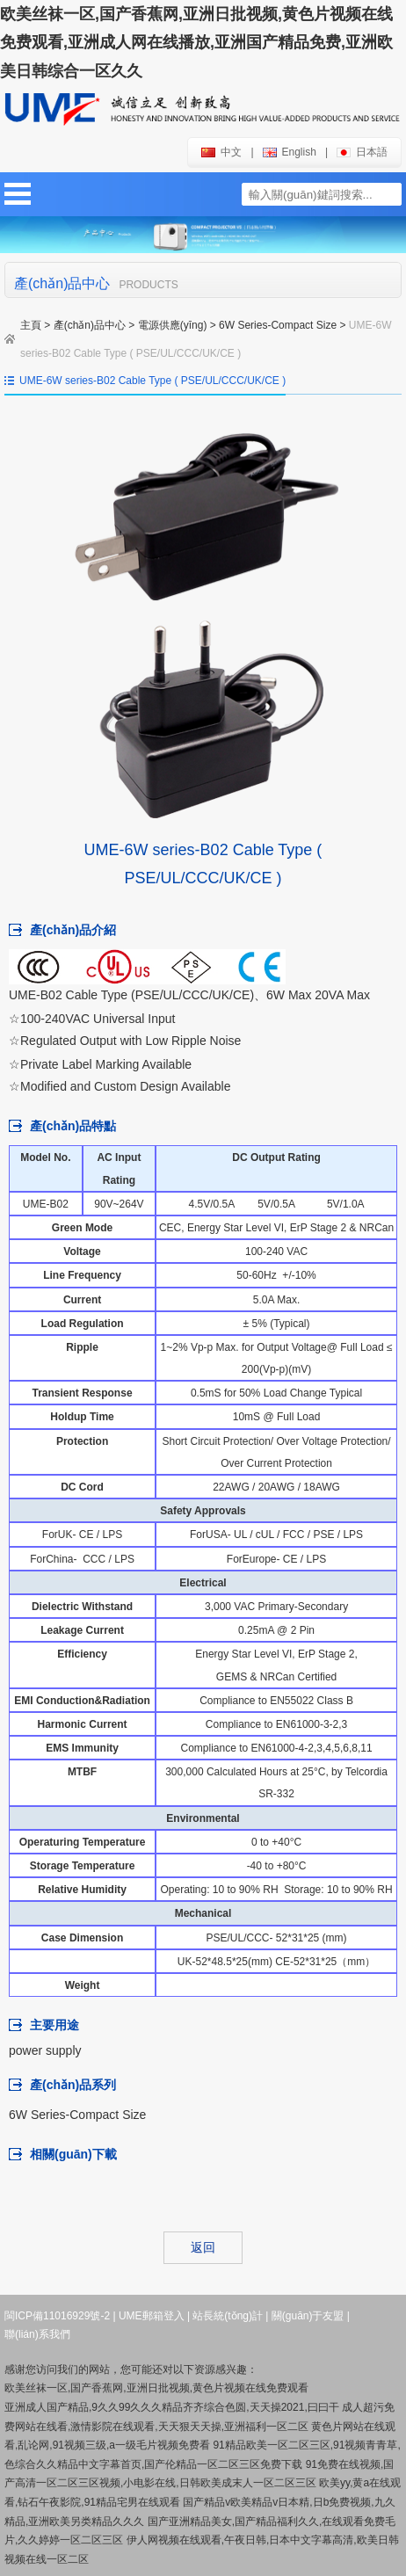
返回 (203, 2247)
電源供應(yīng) (172, 325)
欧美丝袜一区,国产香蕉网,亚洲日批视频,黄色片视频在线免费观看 (156, 2388)
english (289, 152)
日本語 (362, 152)
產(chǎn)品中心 (90, 325)
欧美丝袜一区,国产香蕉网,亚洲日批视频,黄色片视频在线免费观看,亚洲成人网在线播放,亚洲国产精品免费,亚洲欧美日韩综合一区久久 (196, 42)
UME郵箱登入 (152, 2316)
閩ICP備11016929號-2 (57, 2316)
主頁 (30, 325)
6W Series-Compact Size (278, 325)
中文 (221, 152)
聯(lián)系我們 (37, 2334)
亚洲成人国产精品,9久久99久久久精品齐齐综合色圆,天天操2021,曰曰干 (171, 2407)
